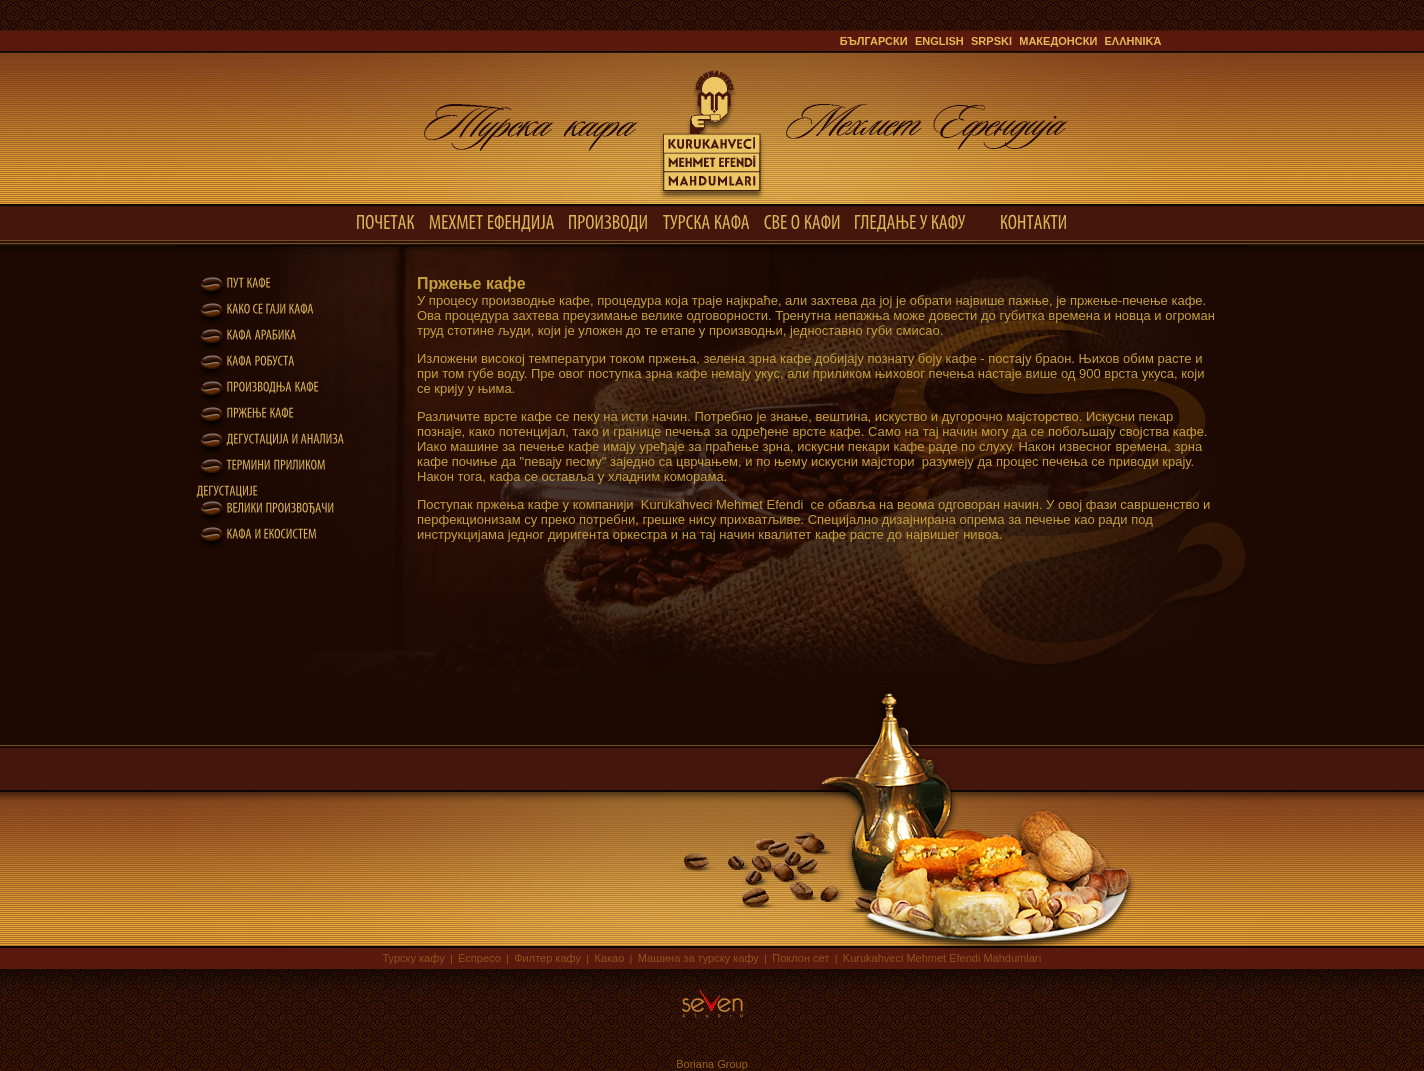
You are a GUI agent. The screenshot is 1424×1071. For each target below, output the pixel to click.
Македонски (1058, 41)
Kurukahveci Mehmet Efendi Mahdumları (942, 958)
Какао (609, 958)
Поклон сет (800, 958)
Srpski (991, 41)
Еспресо (479, 958)
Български (874, 41)
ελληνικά (1133, 41)
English (939, 41)
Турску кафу (413, 958)
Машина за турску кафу (698, 958)
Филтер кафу (547, 958)
